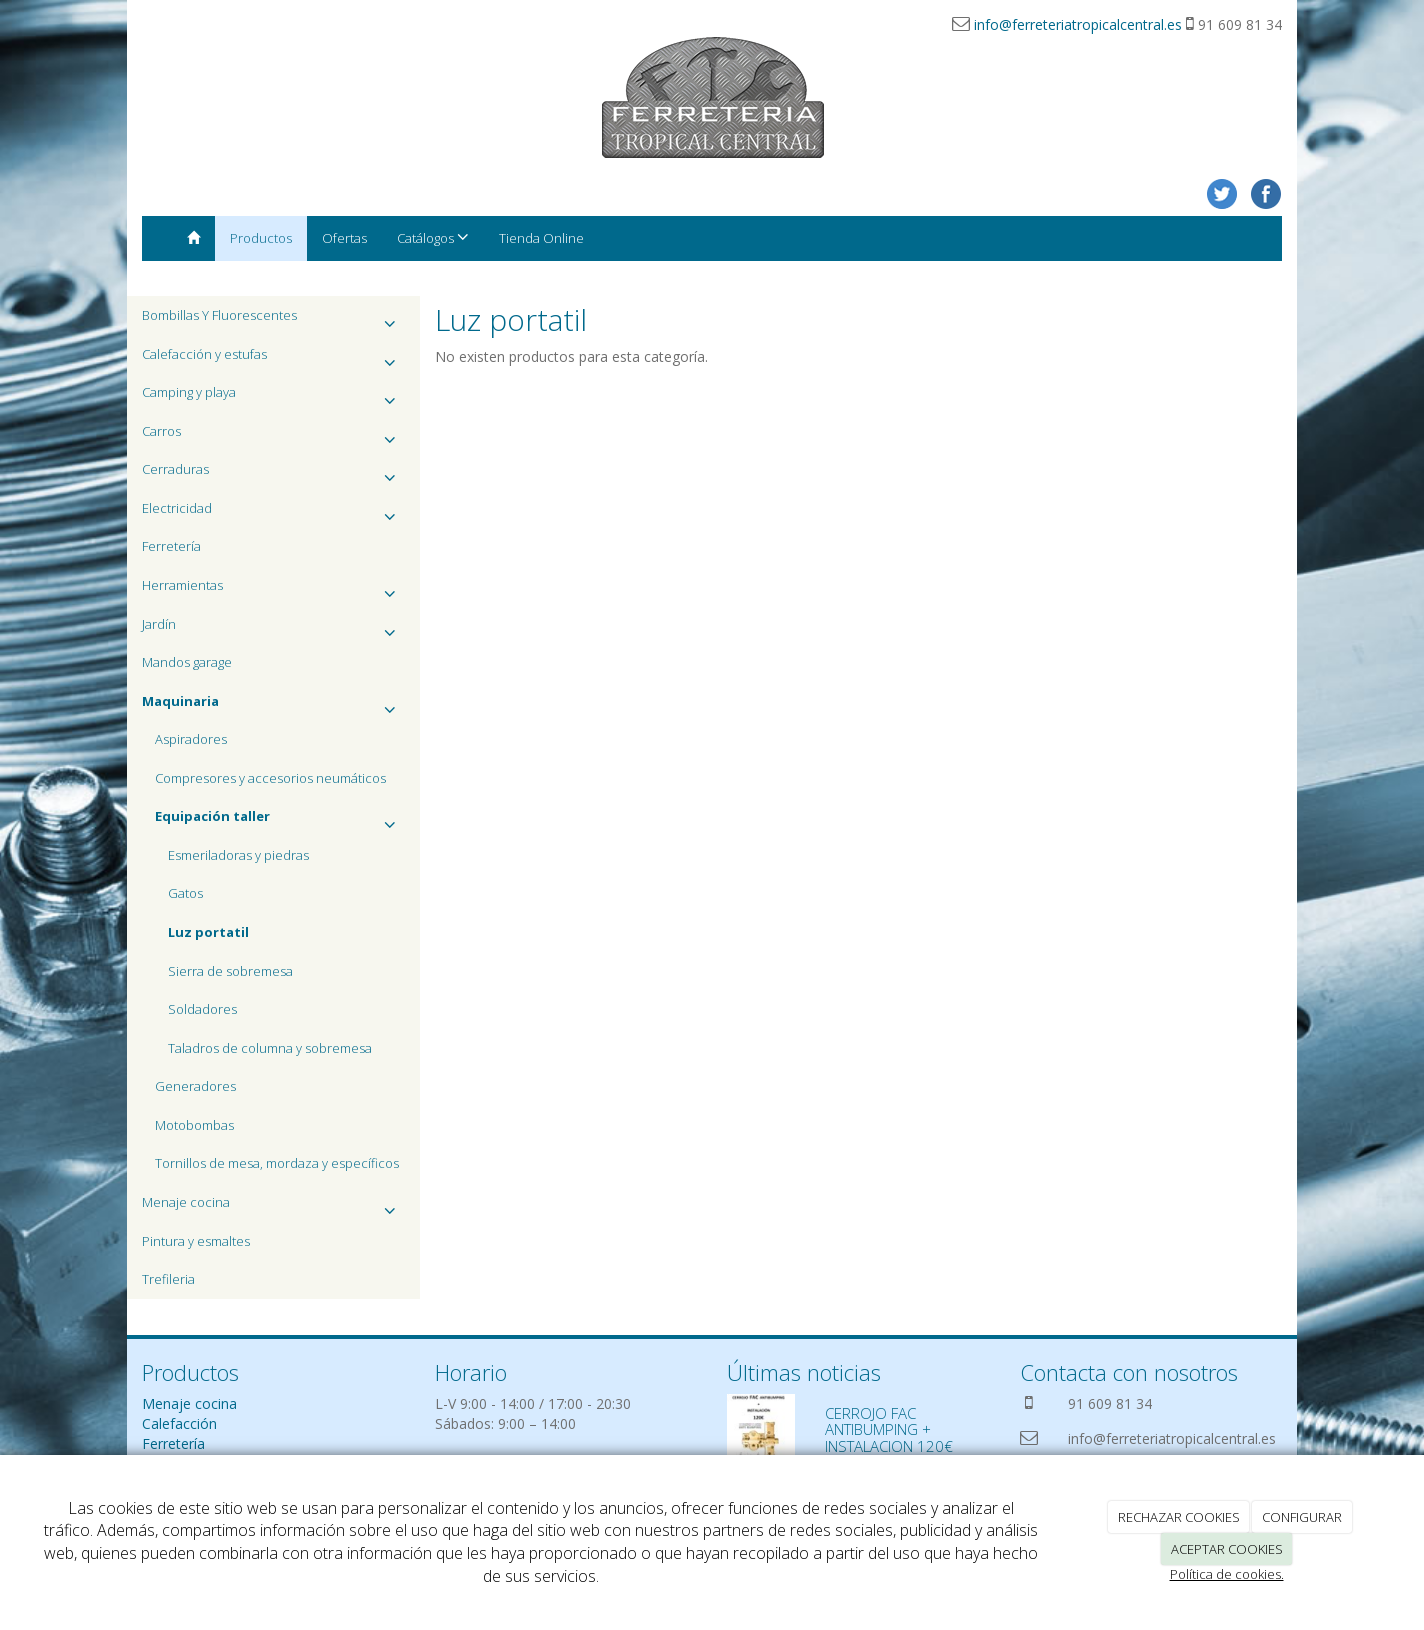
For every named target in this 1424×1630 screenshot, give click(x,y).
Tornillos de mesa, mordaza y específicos (277, 1163)
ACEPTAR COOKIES (1227, 1549)
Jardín (273, 629)
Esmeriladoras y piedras (238, 855)
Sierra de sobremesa (230, 971)
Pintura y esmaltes (196, 1241)
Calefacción (179, 1423)
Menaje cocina (273, 1207)
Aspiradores (191, 739)
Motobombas (194, 1125)
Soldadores (202, 1009)
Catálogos (433, 237)
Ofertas (344, 238)
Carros (273, 436)
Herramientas (273, 590)
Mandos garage (187, 662)
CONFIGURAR (1302, 1517)
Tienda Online (541, 238)
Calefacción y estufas (273, 359)
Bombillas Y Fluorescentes (273, 320)
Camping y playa (273, 397)
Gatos (185, 893)
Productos (261, 238)
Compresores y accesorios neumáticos (270, 778)
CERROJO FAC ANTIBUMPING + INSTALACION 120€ (889, 1429)
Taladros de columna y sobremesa (270, 1048)
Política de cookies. (1227, 1574)
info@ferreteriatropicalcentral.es (1078, 24)
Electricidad (273, 513)
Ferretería (171, 546)
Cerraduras (273, 474)
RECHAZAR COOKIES (1179, 1517)
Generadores (195, 1086)
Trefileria (168, 1279)
